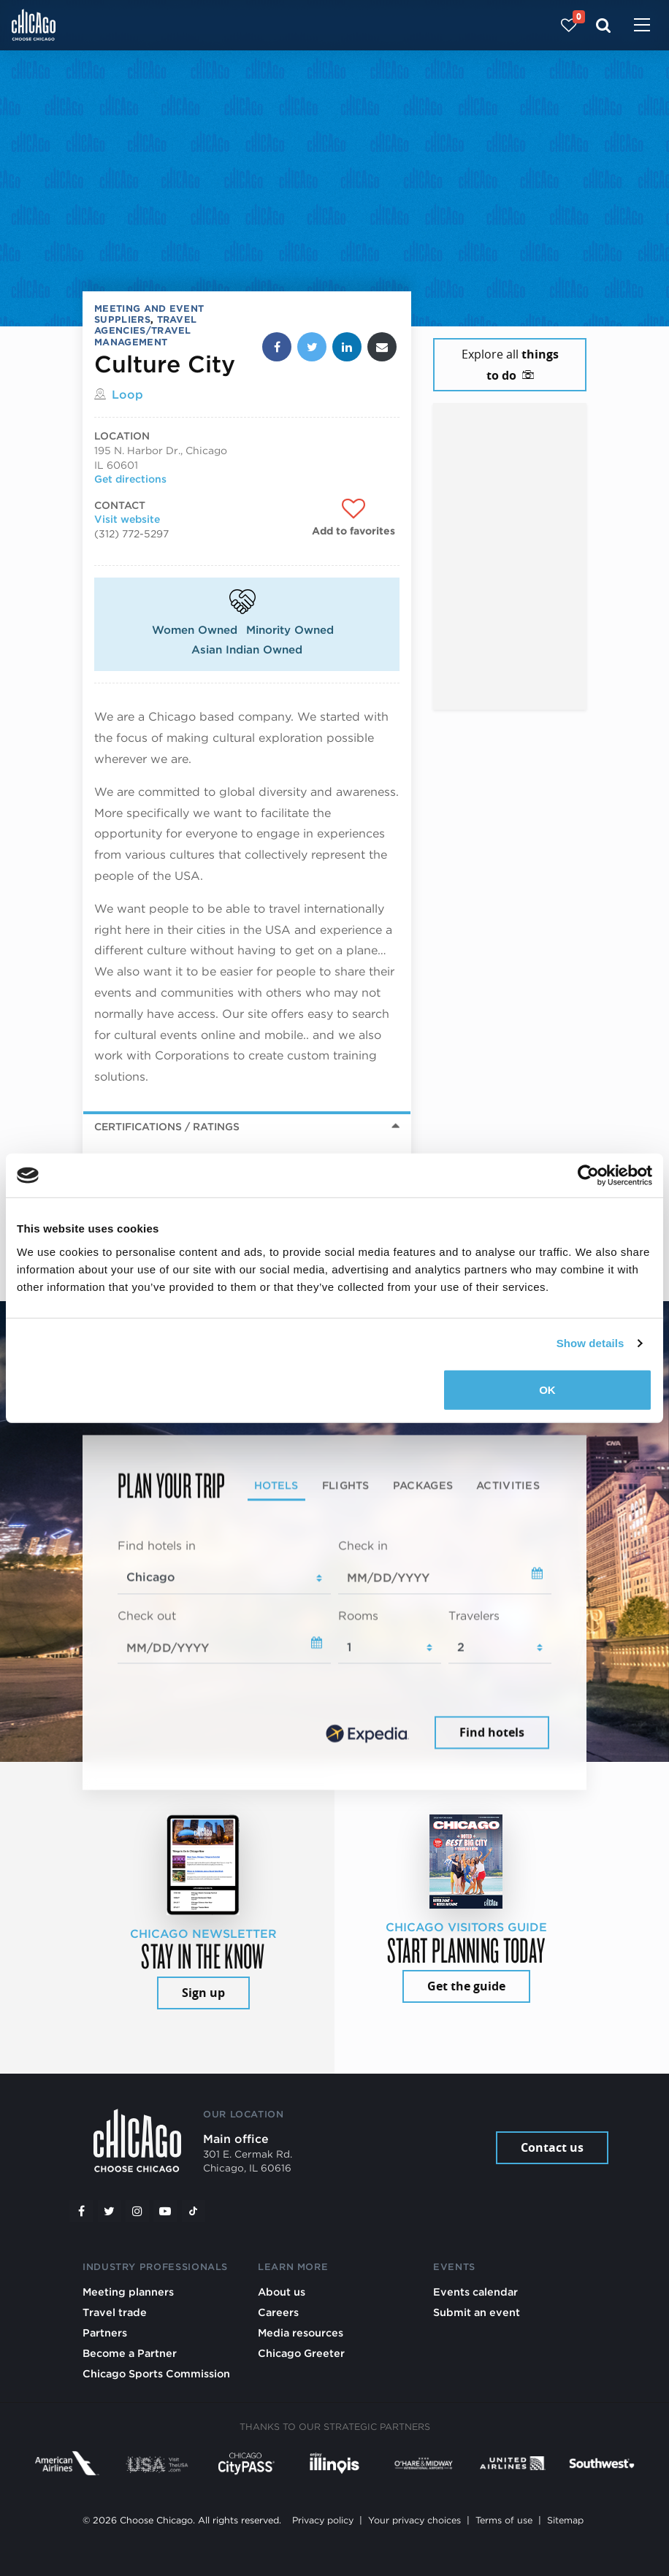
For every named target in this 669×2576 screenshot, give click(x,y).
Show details (590, 1343)
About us (281, 2291)
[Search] (603, 25)
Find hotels (491, 1733)
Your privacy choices (414, 2520)
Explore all (510, 364)
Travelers (474, 1615)
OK (547, 1389)
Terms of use (503, 2520)
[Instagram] (137, 2211)
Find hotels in (157, 1545)
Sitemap (565, 2520)
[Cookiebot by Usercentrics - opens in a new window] (588, 1176)
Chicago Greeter (301, 2353)
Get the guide (466, 1986)
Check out (147, 1615)
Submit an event (476, 2312)
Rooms (358, 1615)
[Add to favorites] (353, 518)
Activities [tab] (508, 1485)
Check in (363, 1545)
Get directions (130, 479)
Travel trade (115, 2312)
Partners (105, 2332)
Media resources (300, 2332)
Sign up (203, 1993)
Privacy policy (322, 2520)
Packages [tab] (423, 1485)
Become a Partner (130, 2353)
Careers (278, 2312)
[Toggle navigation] (642, 26)
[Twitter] (109, 2211)
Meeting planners (128, 2291)
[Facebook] (81, 2211)
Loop (127, 395)
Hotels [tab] (276, 1485)
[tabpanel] (334, 1645)
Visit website (127, 519)
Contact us (552, 2147)
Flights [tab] (346, 1485)
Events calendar (475, 2291)
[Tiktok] (193, 2211)
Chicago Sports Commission (156, 2373)
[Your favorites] (568, 25)
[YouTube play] (165, 2211)
